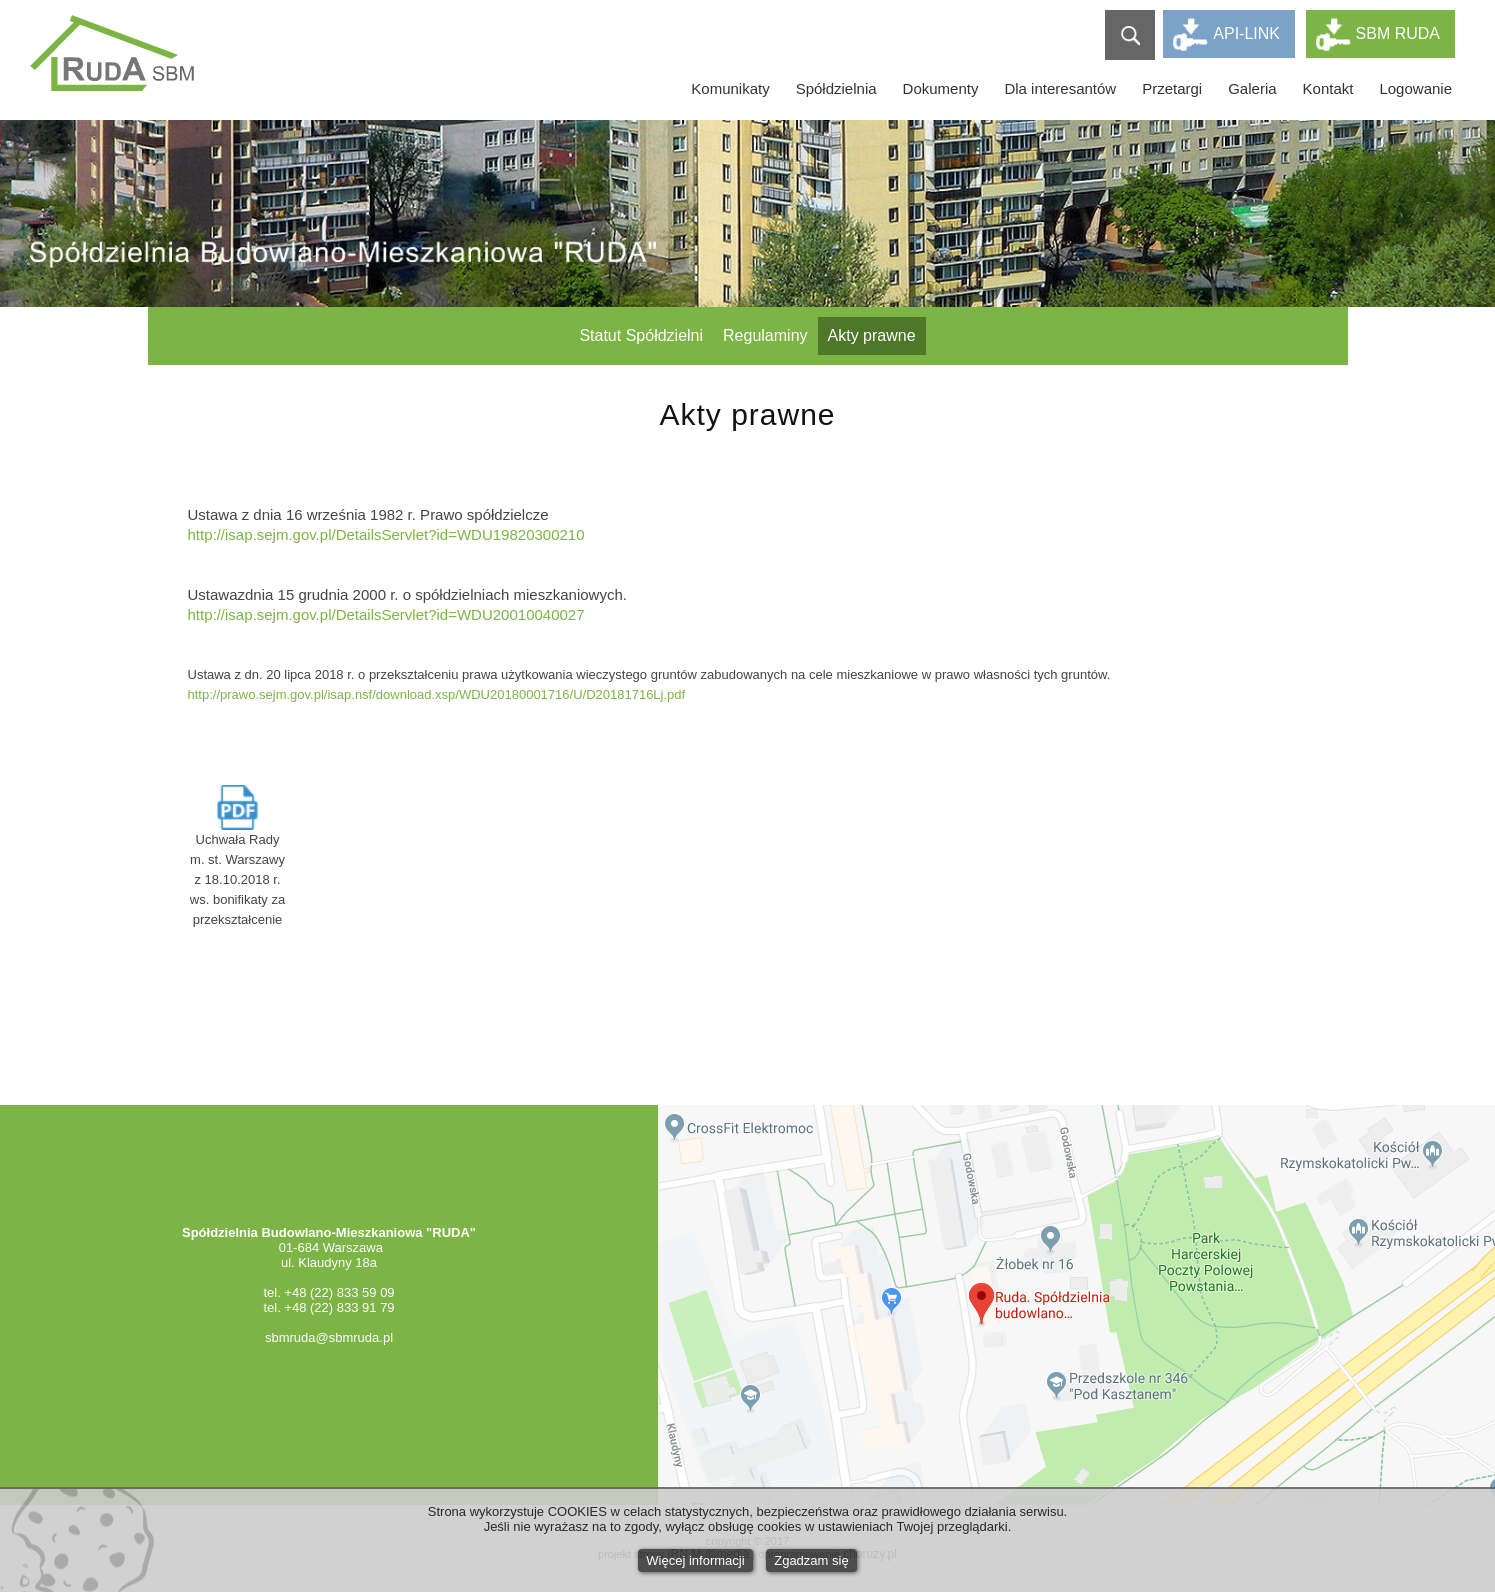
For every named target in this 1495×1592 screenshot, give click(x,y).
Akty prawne (872, 335)
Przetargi (1172, 88)
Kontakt (1328, 88)
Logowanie (1415, 88)
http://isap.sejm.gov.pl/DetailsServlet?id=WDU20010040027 (386, 614)
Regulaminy (765, 335)
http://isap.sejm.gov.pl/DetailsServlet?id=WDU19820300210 (386, 534)
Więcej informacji (695, 1560)
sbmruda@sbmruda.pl (329, 1337)
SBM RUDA (1398, 33)
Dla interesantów (1060, 88)
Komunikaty (730, 88)
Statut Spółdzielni (641, 335)
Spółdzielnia (836, 88)
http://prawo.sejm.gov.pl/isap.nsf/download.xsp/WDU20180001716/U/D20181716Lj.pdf (437, 694)
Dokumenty (941, 88)
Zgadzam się (811, 1560)
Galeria (1252, 88)
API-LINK (1246, 33)
